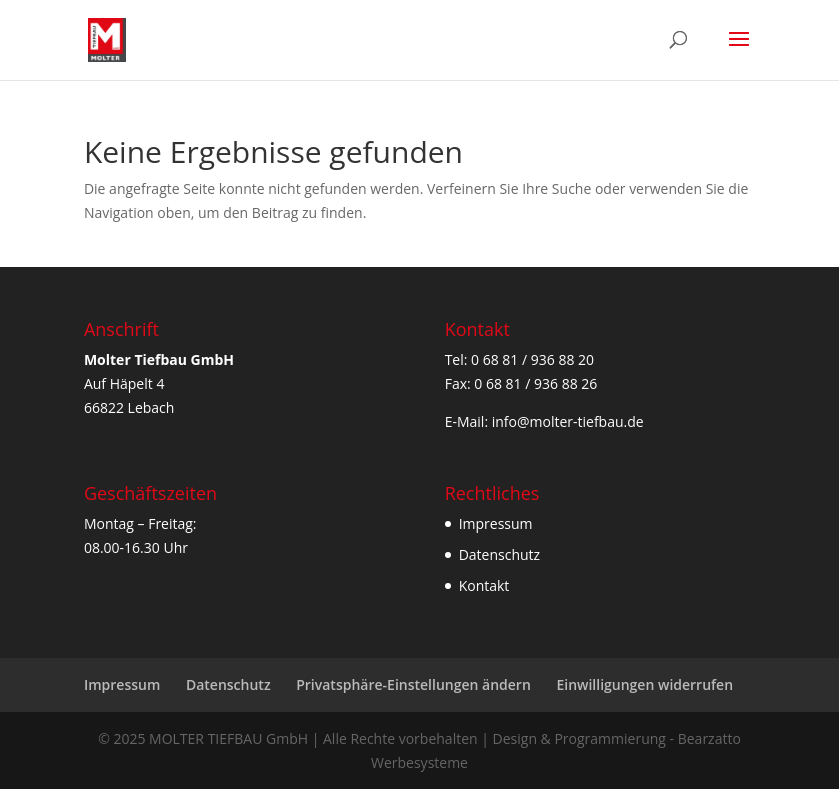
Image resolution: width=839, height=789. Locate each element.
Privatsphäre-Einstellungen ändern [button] (413, 684)
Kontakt (484, 585)
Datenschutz (499, 554)
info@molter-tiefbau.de (568, 421)
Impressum (496, 523)
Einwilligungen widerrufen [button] (644, 684)
